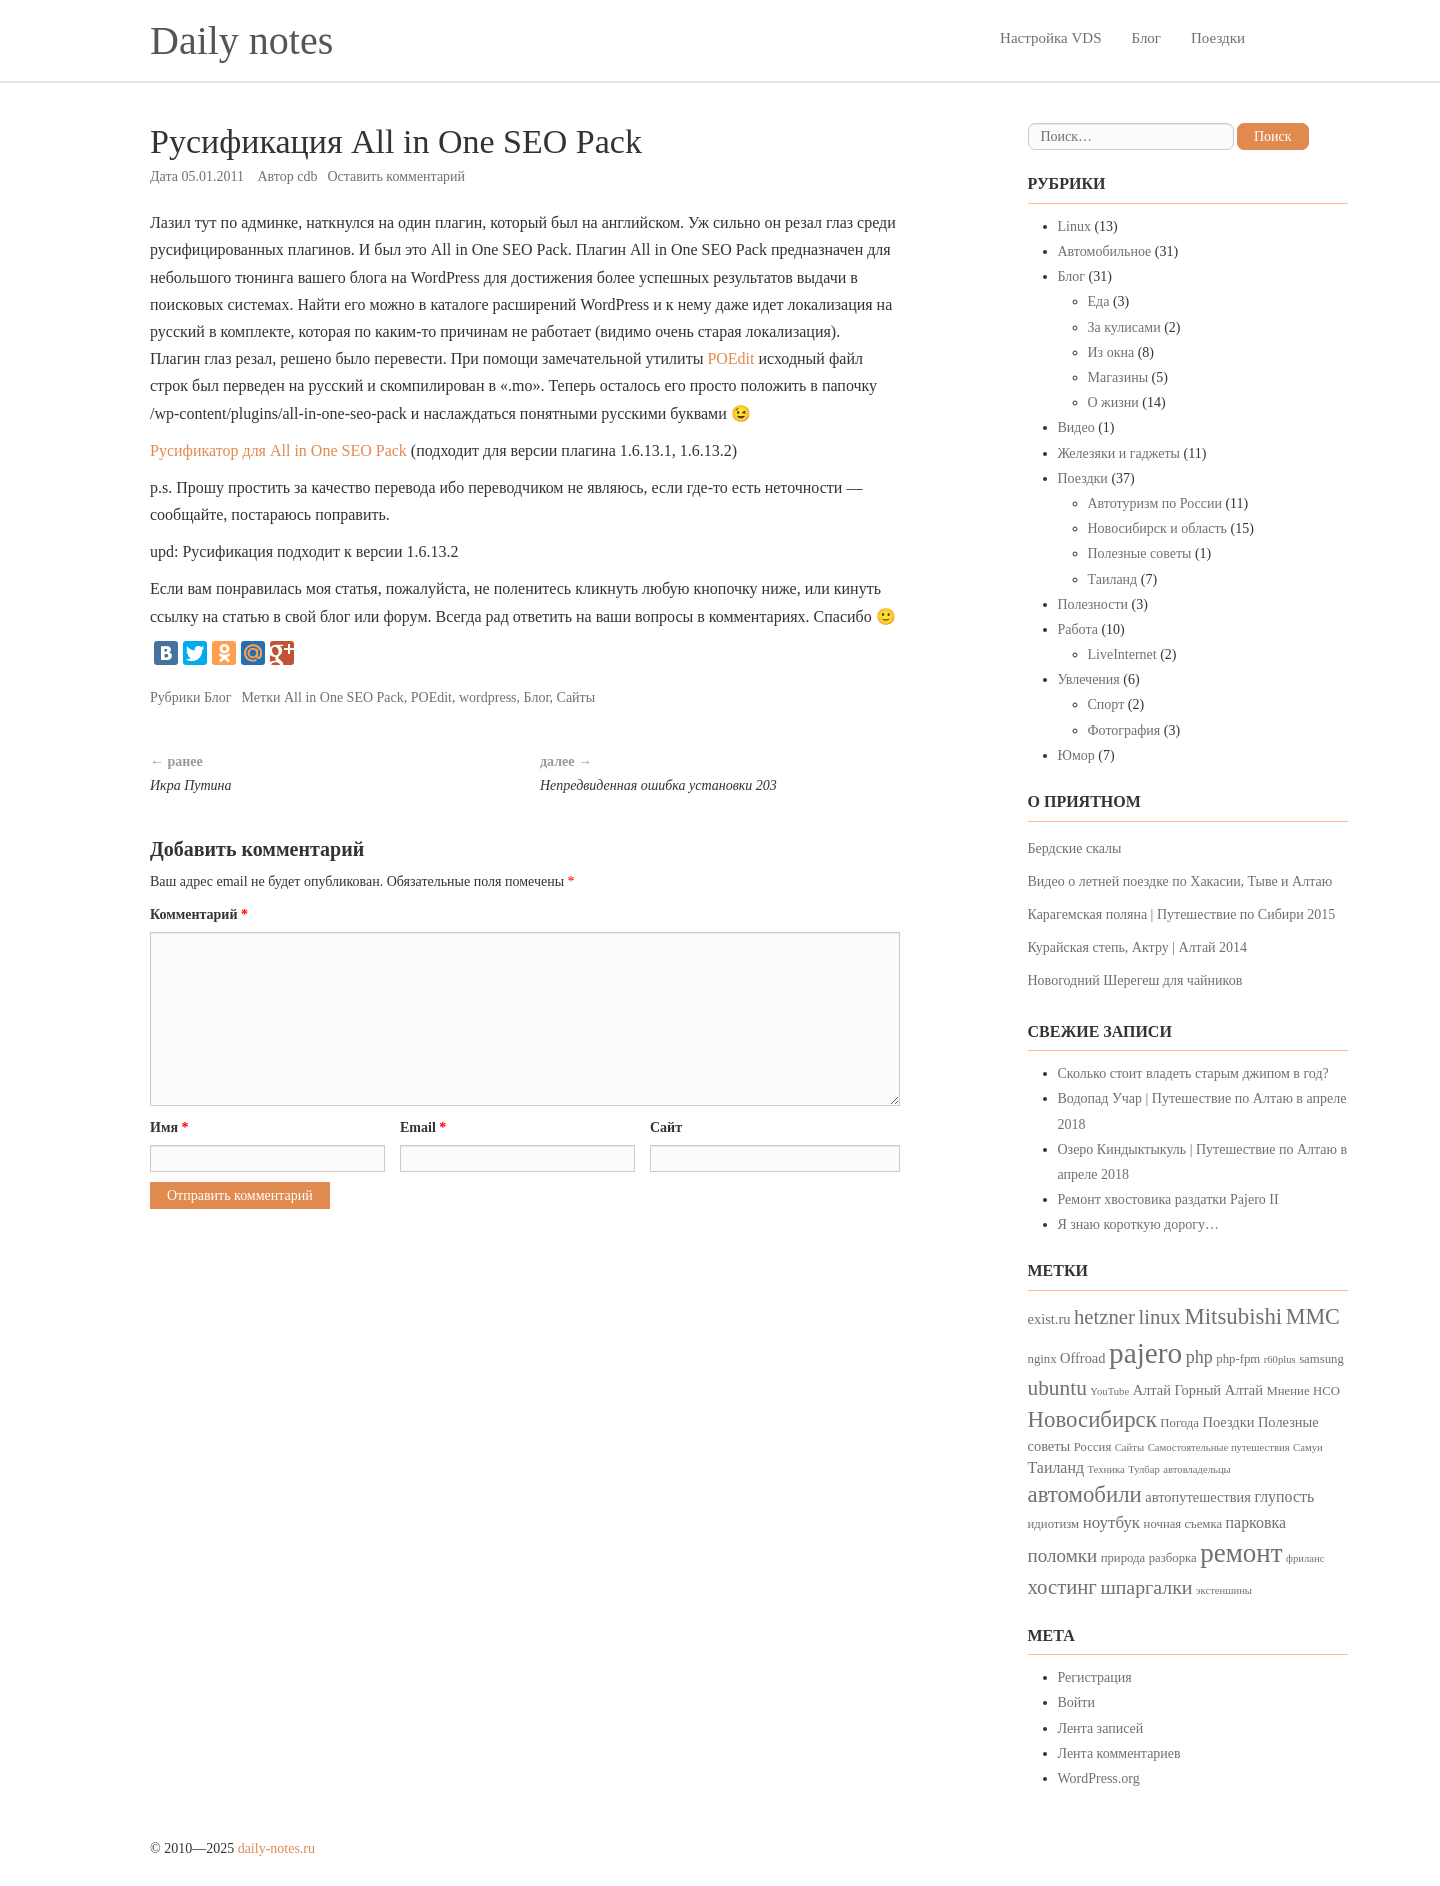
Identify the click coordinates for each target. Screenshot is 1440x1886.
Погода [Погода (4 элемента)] (1179, 1423)
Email (423, 1127)
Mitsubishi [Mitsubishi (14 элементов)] (1233, 1316)
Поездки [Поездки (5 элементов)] (1228, 1422)
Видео (1076, 427)
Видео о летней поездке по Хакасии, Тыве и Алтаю (1180, 881)
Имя (169, 1127)
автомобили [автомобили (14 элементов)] (1085, 1494)
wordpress (488, 697)
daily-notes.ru (276, 1848)
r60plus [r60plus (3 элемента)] (1280, 1359)
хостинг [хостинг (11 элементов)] (1062, 1587)
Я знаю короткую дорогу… (1139, 1224)
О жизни (1113, 402)
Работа (1078, 629)
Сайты (576, 697)
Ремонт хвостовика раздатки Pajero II (1168, 1199)
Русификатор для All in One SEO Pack (278, 450)
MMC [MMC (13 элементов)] (1313, 1316)
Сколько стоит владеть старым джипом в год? (1193, 1073)
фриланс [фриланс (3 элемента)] (1305, 1558)
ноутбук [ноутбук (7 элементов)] (1111, 1522)
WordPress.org (1099, 1778)
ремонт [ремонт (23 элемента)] (1241, 1553)
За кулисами (1124, 327)
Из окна (1111, 352)
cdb (307, 176)
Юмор (1076, 755)
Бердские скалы (1075, 848)
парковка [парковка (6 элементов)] (1256, 1522)
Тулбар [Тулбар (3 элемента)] (1144, 1469)
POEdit (730, 358)
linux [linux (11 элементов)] (1159, 1317)
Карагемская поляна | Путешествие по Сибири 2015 (1182, 914)
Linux (1074, 226)
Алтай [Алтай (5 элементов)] (1152, 1390)
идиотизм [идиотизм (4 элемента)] (1054, 1524)
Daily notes (241, 40)
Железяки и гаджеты (1119, 453)
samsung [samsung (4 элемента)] (1321, 1359)
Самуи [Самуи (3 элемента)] (1308, 1447)
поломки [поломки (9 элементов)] (1063, 1555)
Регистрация (1095, 1677)
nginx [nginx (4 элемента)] (1042, 1359)
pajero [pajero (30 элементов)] (1145, 1353)
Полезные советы (1140, 553)
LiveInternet (1122, 654)
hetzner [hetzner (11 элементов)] (1104, 1317)
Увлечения (1089, 679)
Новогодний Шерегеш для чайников (1135, 980)
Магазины (1118, 377)
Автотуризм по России (1155, 503)
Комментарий (199, 914)
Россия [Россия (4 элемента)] (1092, 1447)
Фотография (1124, 730)
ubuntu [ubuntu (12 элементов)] (1057, 1388)
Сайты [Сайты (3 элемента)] (1129, 1447)
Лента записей (1101, 1728)
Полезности (1093, 604)
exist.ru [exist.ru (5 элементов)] (1049, 1319)
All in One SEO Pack (344, 697)
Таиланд (1113, 579)
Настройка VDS (1050, 38)
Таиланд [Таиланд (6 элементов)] (1056, 1467)
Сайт (666, 1127)
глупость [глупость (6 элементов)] (1284, 1496)
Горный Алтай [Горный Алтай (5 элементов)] (1218, 1390)
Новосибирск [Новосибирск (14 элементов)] (1092, 1419)
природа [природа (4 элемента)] (1123, 1558)
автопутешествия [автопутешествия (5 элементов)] (1198, 1497)
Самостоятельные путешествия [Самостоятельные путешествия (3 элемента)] (1219, 1447)
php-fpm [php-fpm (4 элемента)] (1238, 1359)
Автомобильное (1105, 251)
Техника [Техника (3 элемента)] (1106, 1469)
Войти (1076, 1702)
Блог (1146, 38)
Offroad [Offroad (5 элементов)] (1082, 1358)
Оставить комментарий (396, 176)
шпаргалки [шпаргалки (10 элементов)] (1146, 1587)
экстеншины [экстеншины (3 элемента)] (1224, 1590)
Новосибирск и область (1158, 528)
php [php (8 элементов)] (1199, 1357)
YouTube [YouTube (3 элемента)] (1109, 1391)
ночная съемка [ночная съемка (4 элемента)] (1183, 1524)
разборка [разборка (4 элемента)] (1173, 1558)
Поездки (1218, 38)
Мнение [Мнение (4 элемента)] (1287, 1391)
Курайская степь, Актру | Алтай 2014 (1138, 947)
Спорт (1106, 704)
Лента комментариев (1119, 1753)
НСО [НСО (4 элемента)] (1326, 1391)
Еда (1099, 301)
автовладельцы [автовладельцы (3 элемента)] (1196, 1469)
